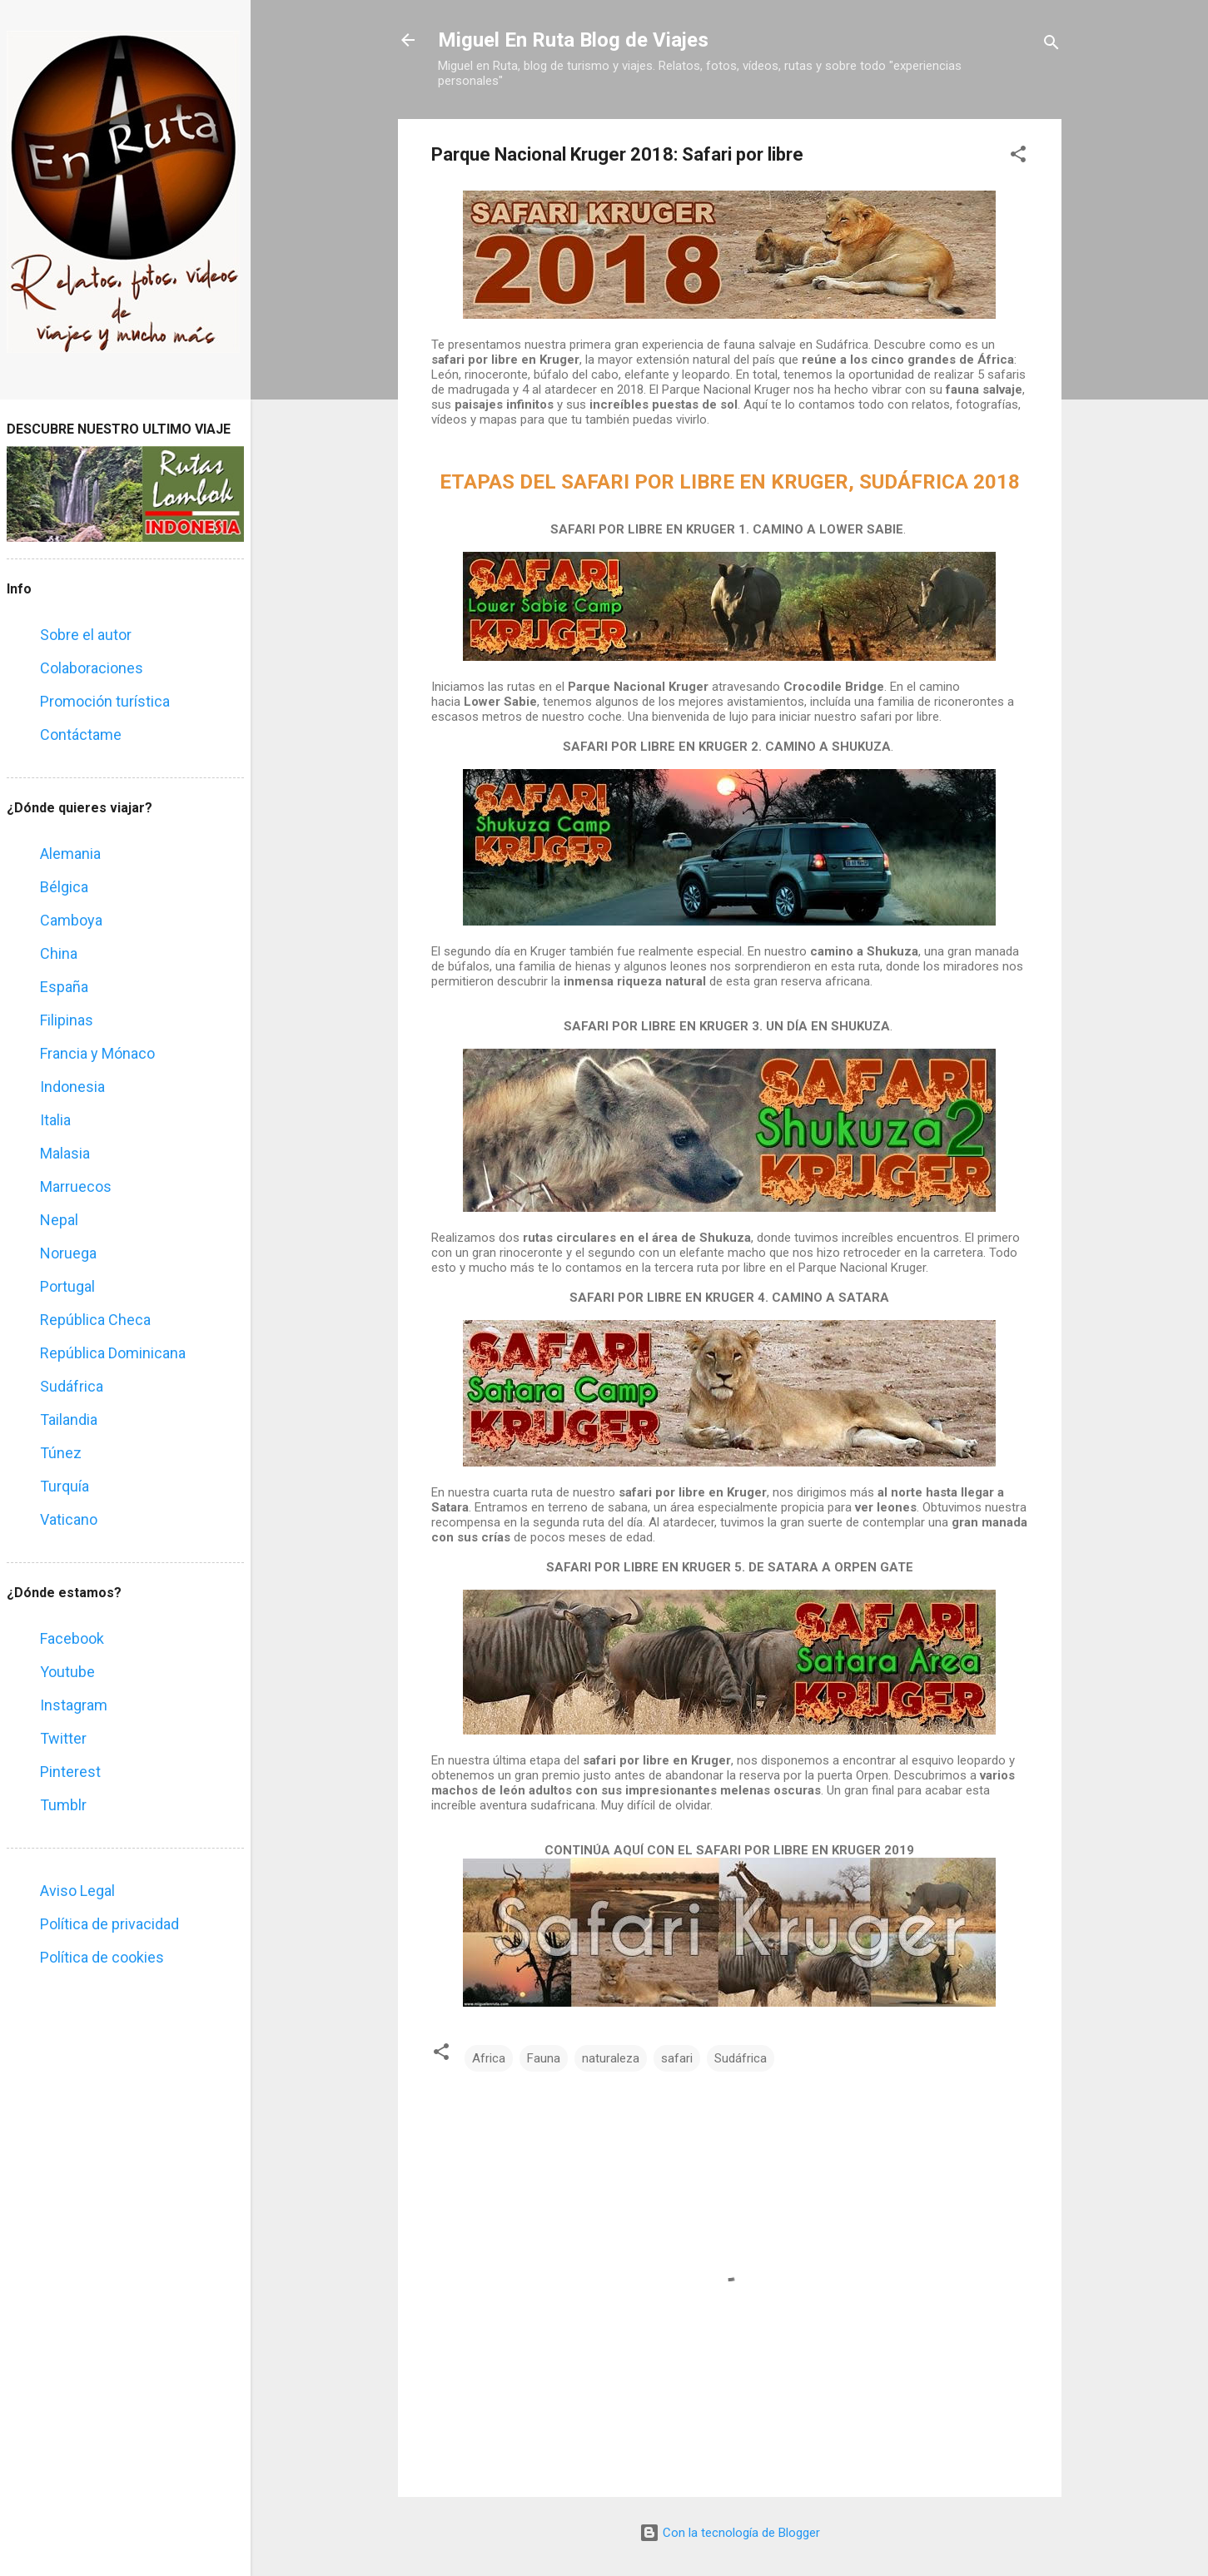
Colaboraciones (91, 668)
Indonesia (72, 1086)
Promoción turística (105, 701)
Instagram (73, 1705)
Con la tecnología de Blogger (729, 2532)
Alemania (70, 853)
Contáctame (81, 734)
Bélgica (64, 887)
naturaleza (610, 2058)
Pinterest (70, 1771)
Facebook (72, 1638)
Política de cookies (102, 1957)
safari (677, 2058)
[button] (1018, 157)
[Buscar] (1051, 45)
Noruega (68, 1253)
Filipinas (66, 1020)
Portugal (67, 1286)
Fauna (543, 2058)
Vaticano (68, 1519)
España (64, 986)
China (58, 953)
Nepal (59, 1219)
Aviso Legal (77, 1890)
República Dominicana (113, 1353)
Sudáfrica (740, 2058)
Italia (55, 1120)
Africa (488, 2058)
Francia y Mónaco (97, 1053)
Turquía (64, 1486)
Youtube (67, 1671)
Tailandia (68, 1419)
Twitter (63, 1738)
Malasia (65, 1153)
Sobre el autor (86, 634)
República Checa (95, 1319)
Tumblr (63, 1805)
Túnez (61, 1453)
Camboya (71, 920)
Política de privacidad (109, 1924)
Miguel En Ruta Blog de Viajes (573, 40)
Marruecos (76, 1186)
